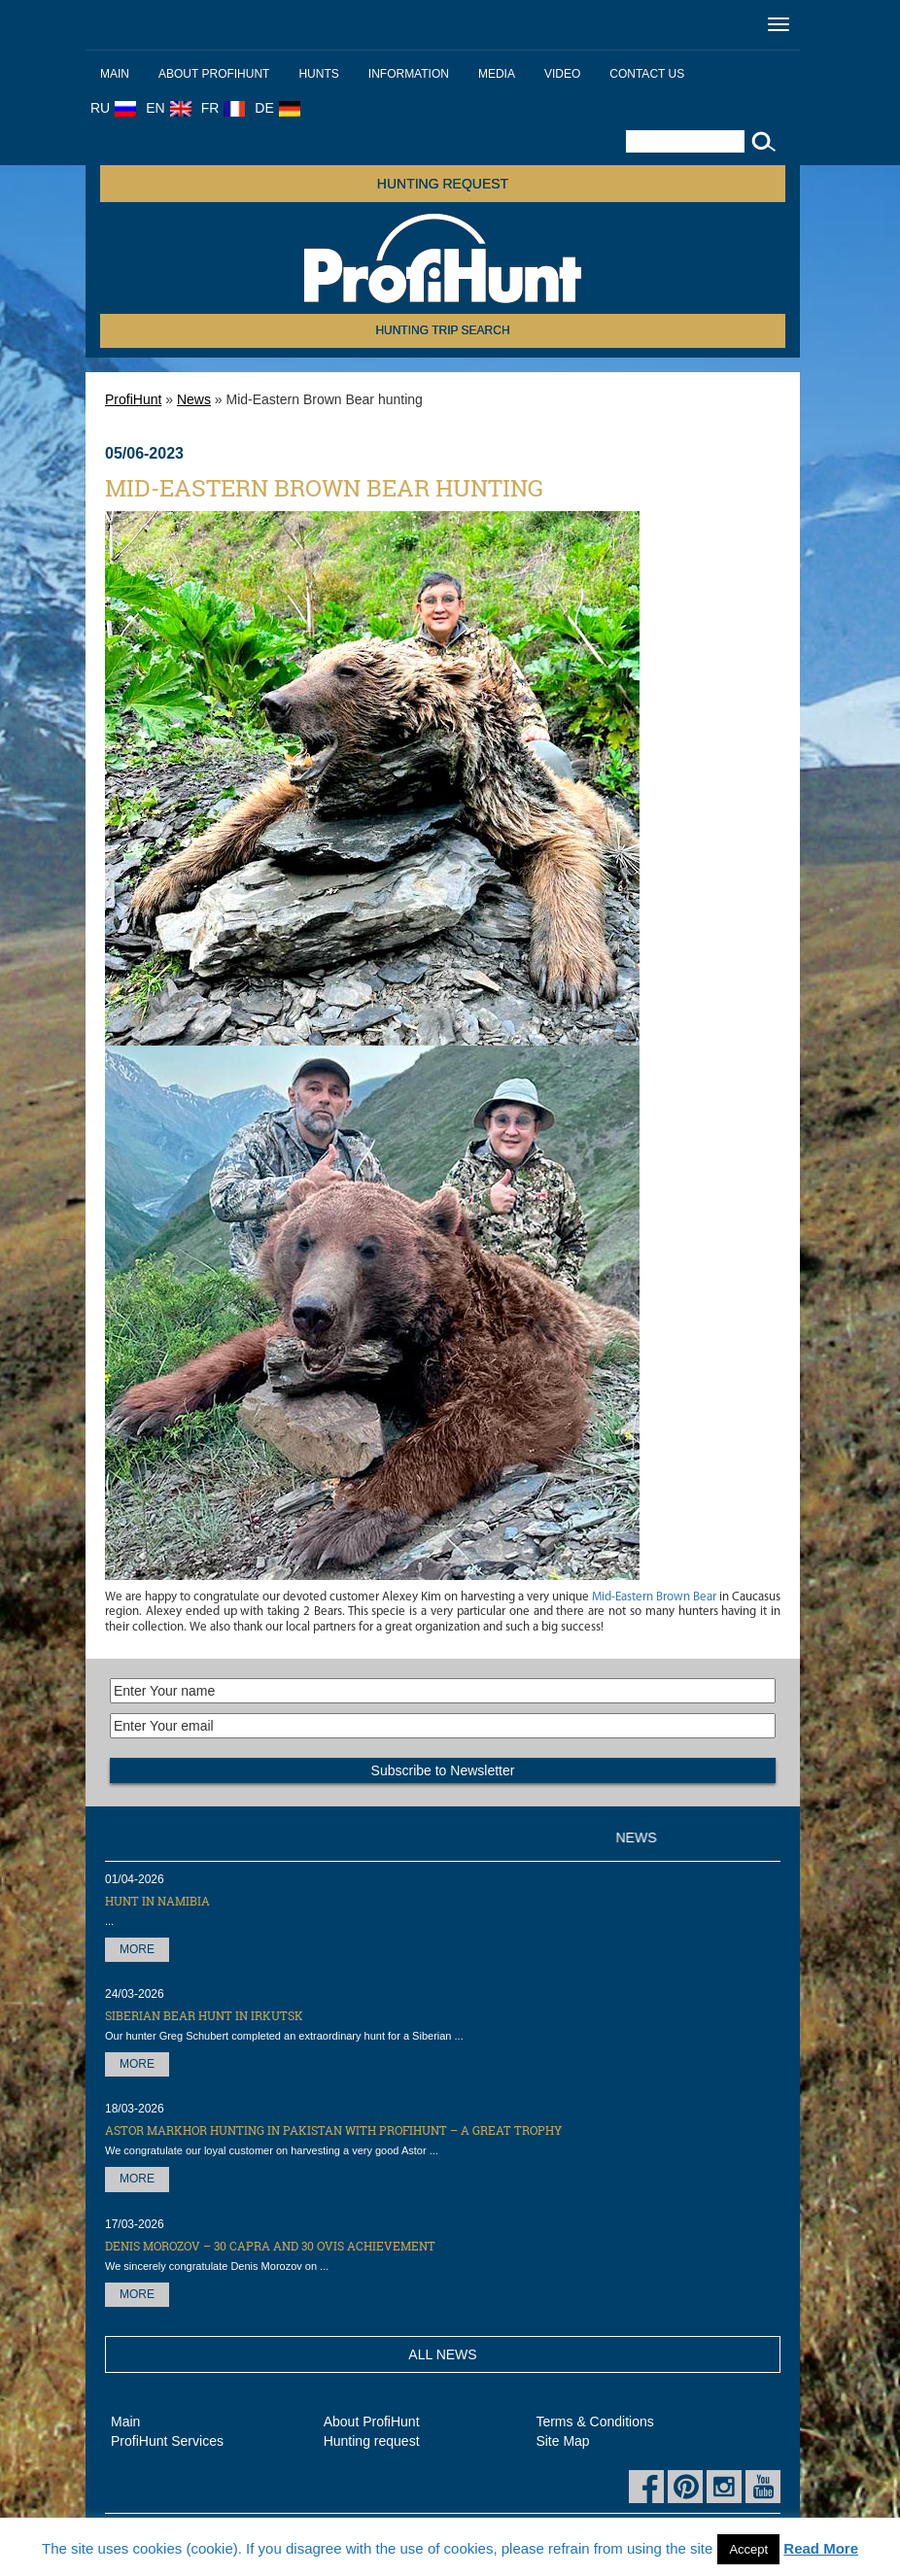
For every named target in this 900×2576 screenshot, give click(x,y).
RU (113, 108)
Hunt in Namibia (157, 1900)
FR (223, 108)
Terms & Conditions (594, 2421)
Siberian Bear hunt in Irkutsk (204, 2015)
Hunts (318, 74)
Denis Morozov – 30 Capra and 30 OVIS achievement (270, 2245)
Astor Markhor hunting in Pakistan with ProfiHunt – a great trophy (333, 2130)
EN (168, 108)
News (194, 399)
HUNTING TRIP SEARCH (442, 330)
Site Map (562, 2441)
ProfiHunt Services (167, 2441)
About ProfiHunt (213, 74)
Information (408, 74)
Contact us (646, 74)
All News (442, 2354)
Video (562, 74)
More (137, 1949)
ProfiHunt (133, 399)
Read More (820, 2548)
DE (277, 108)
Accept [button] (748, 2549)
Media (496, 74)
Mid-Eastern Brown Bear (654, 1597)
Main (114, 74)
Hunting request (442, 183)
